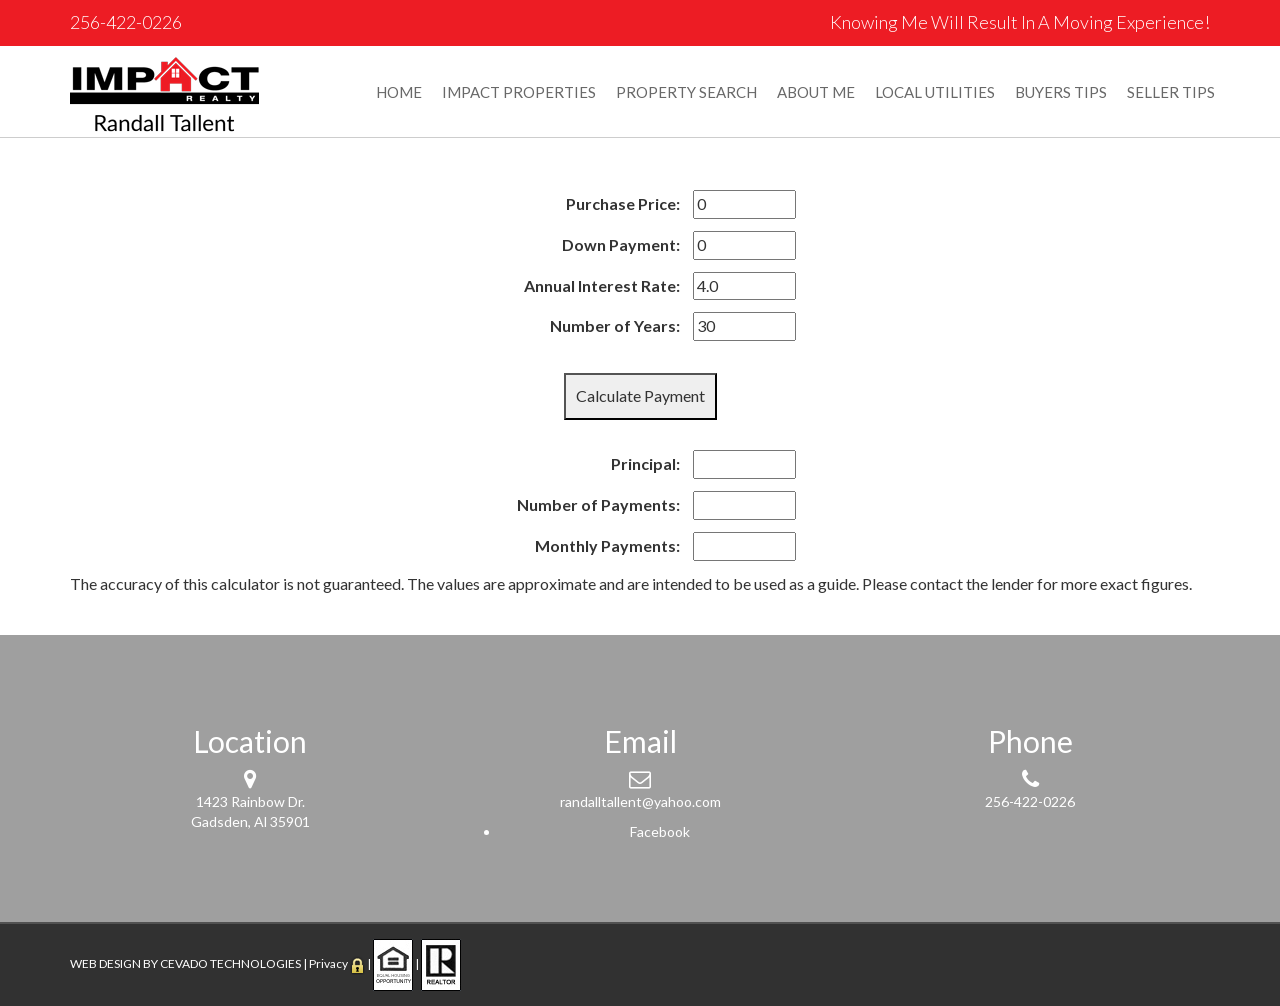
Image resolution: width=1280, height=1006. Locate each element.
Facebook (660, 831)
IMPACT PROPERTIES (519, 92)
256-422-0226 (126, 22)
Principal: (645, 463)
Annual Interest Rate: (602, 285)
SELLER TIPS (1171, 92)
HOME (399, 92)
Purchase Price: (623, 203)
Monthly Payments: (607, 545)
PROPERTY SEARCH (686, 92)
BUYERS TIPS (1061, 92)
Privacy (328, 963)
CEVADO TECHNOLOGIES (230, 963)
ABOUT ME (816, 92)
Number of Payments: (598, 504)
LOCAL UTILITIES (935, 92)
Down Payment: (621, 244)
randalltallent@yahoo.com (640, 801)
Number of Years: (615, 325)
